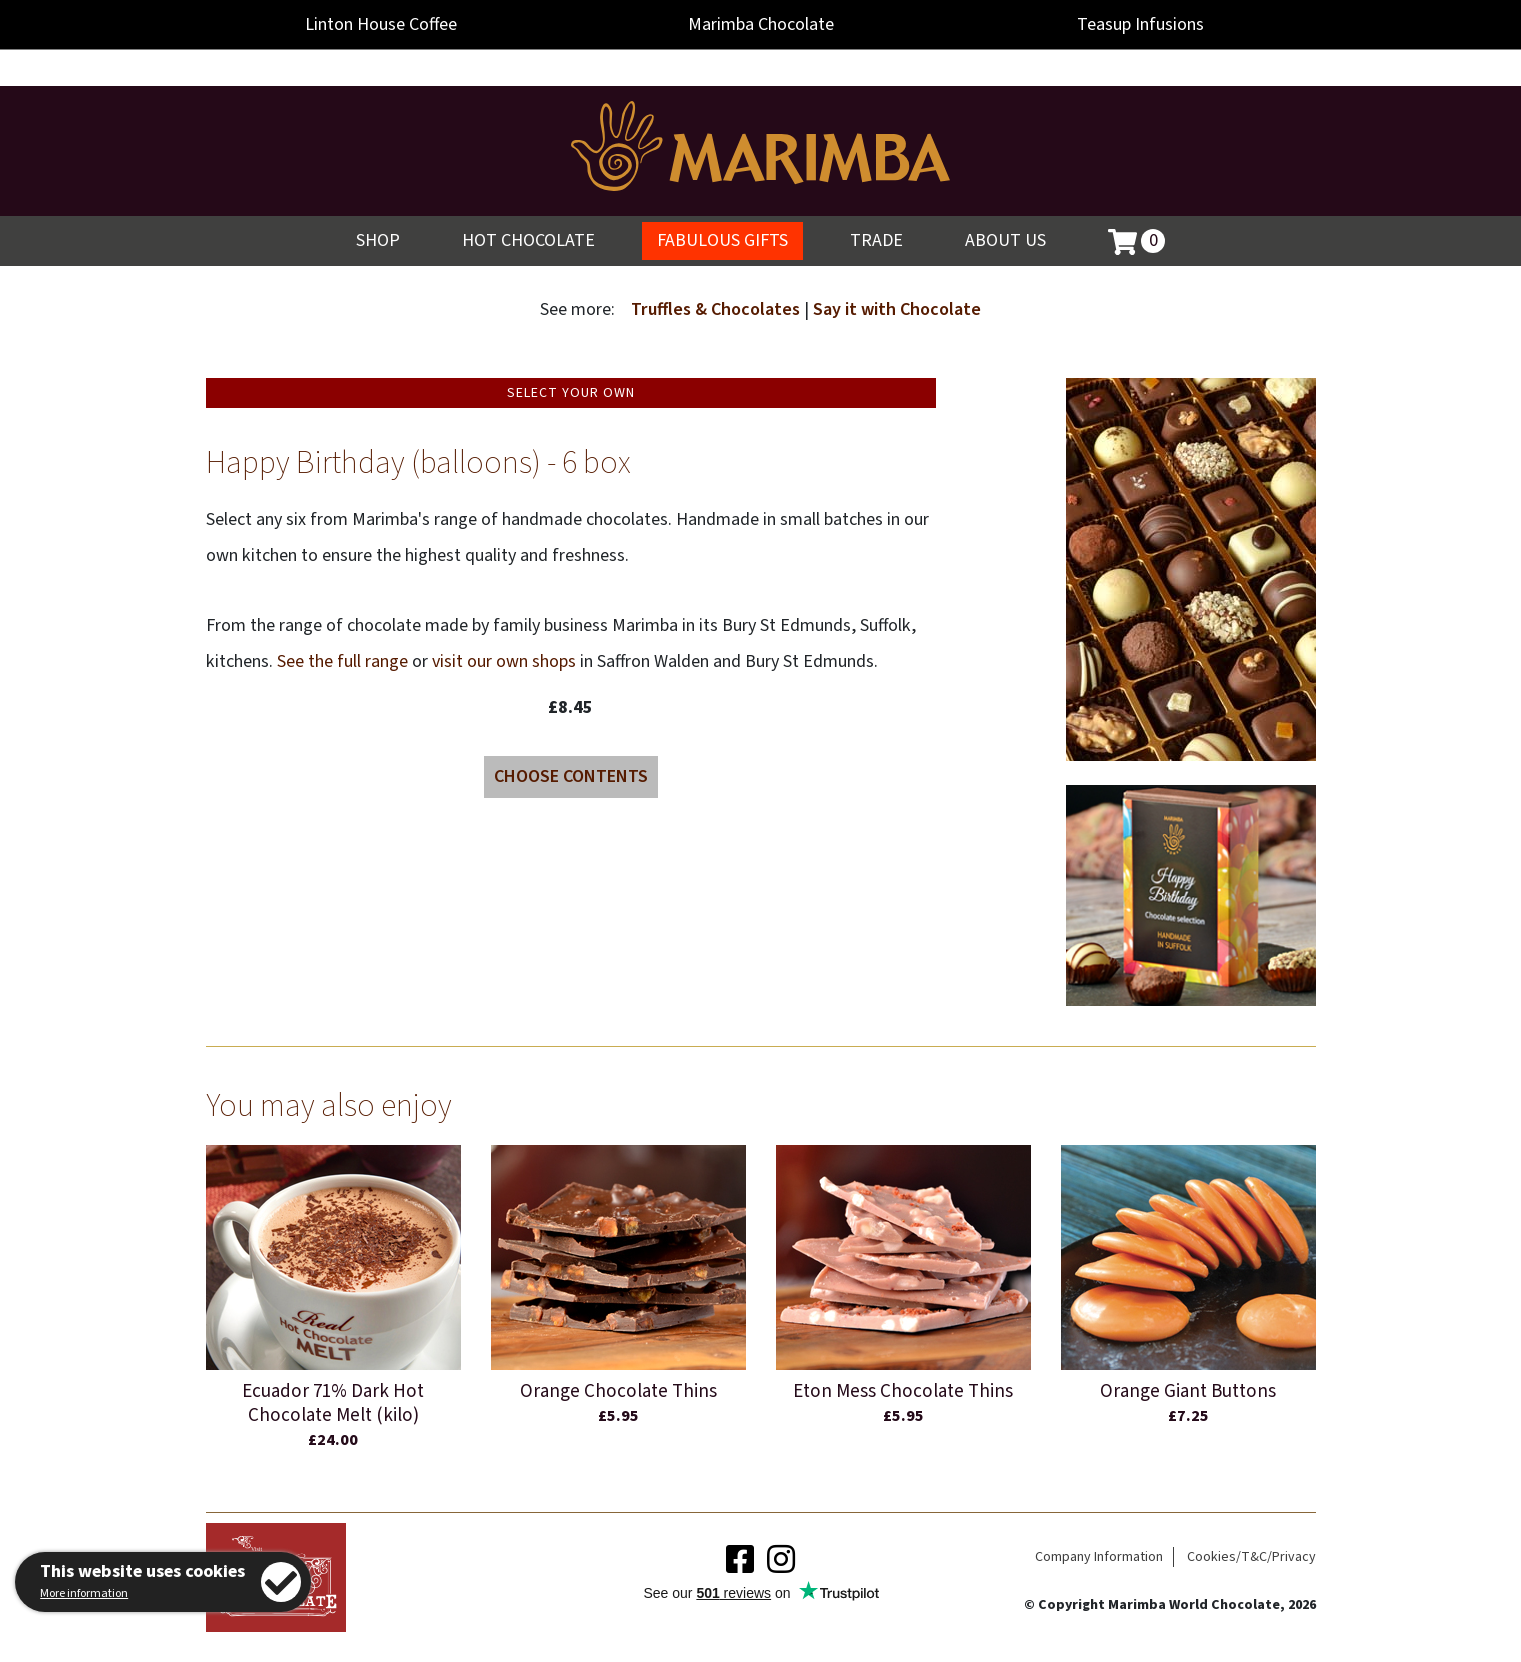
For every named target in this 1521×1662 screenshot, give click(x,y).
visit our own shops (504, 661)
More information (84, 1593)
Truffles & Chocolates (717, 309)
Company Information (1099, 1557)
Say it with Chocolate (897, 309)
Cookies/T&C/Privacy (1251, 1557)
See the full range (342, 661)
